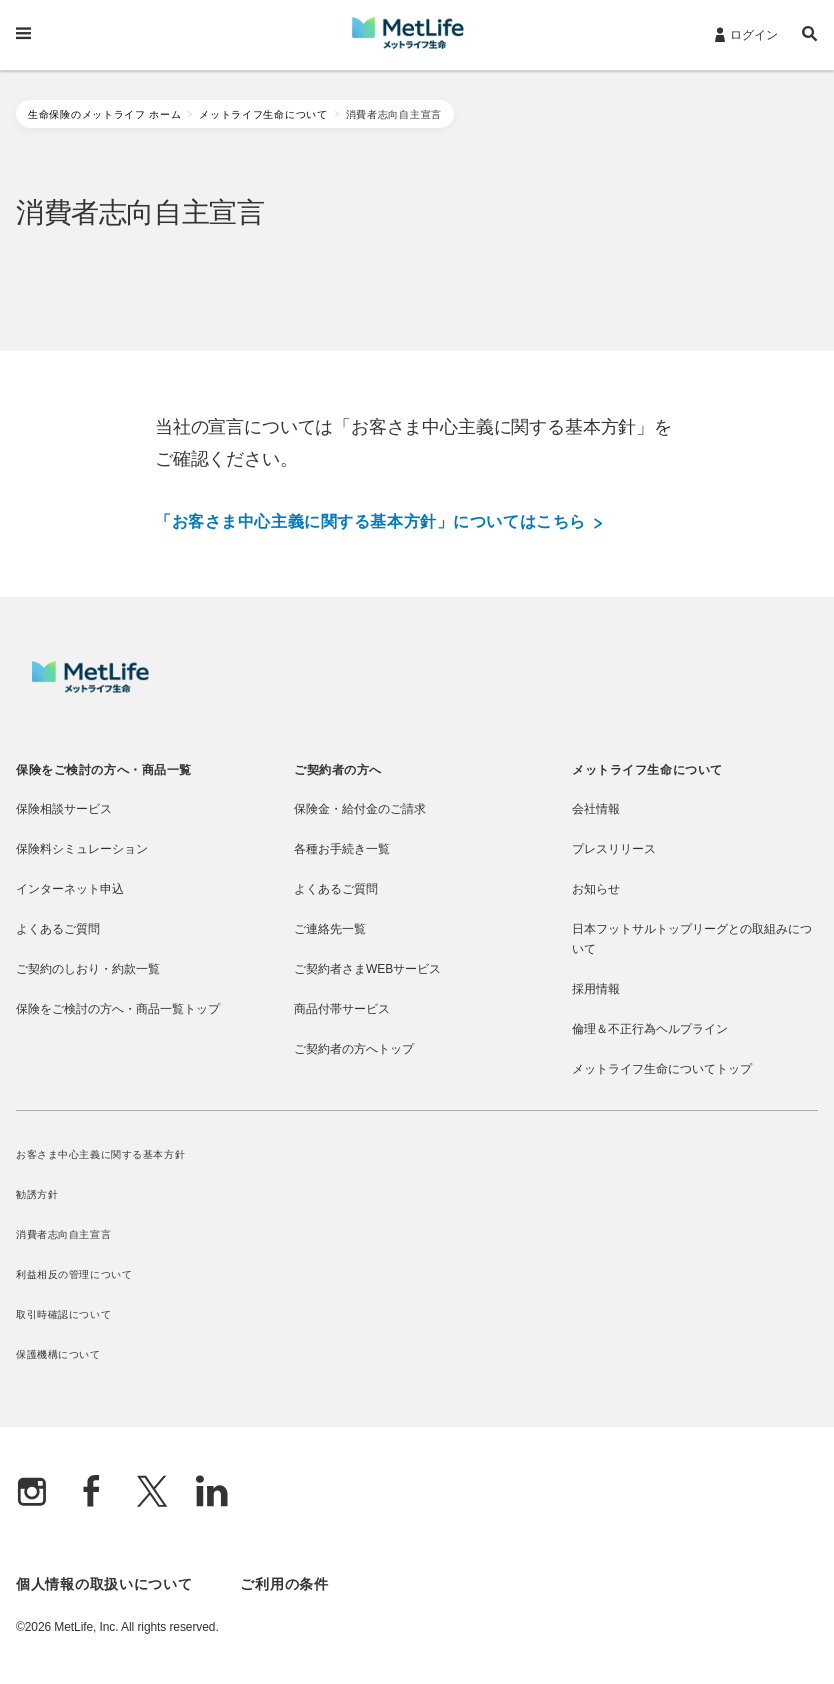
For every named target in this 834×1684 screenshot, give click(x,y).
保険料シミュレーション (82, 849)
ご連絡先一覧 (330, 929)
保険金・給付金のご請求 (360, 809)
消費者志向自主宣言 (63, 1234)
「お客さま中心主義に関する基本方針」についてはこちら (378, 522)
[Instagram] (32, 1493)
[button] (810, 36)
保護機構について (58, 1354)
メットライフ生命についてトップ (662, 1069)
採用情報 (596, 989)
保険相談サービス (64, 809)
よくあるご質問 (58, 929)
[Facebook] (92, 1493)
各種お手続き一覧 (342, 849)
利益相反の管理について (74, 1274)
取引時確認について (63, 1314)
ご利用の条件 (284, 1584)
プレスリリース (614, 849)
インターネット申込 (70, 889)
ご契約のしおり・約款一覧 (88, 969)
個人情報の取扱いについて (104, 1584)
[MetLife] (90, 688)
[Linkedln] (212, 1493)
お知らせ (596, 889)
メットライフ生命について (263, 114)
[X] (152, 1493)
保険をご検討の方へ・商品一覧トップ (118, 1009)
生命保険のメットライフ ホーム (104, 114)
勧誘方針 (37, 1194)
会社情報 (596, 809)
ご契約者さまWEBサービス (367, 969)
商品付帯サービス (342, 1009)
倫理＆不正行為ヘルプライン (650, 1029)
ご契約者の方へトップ (354, 1049)
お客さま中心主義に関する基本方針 (100, 1154)
